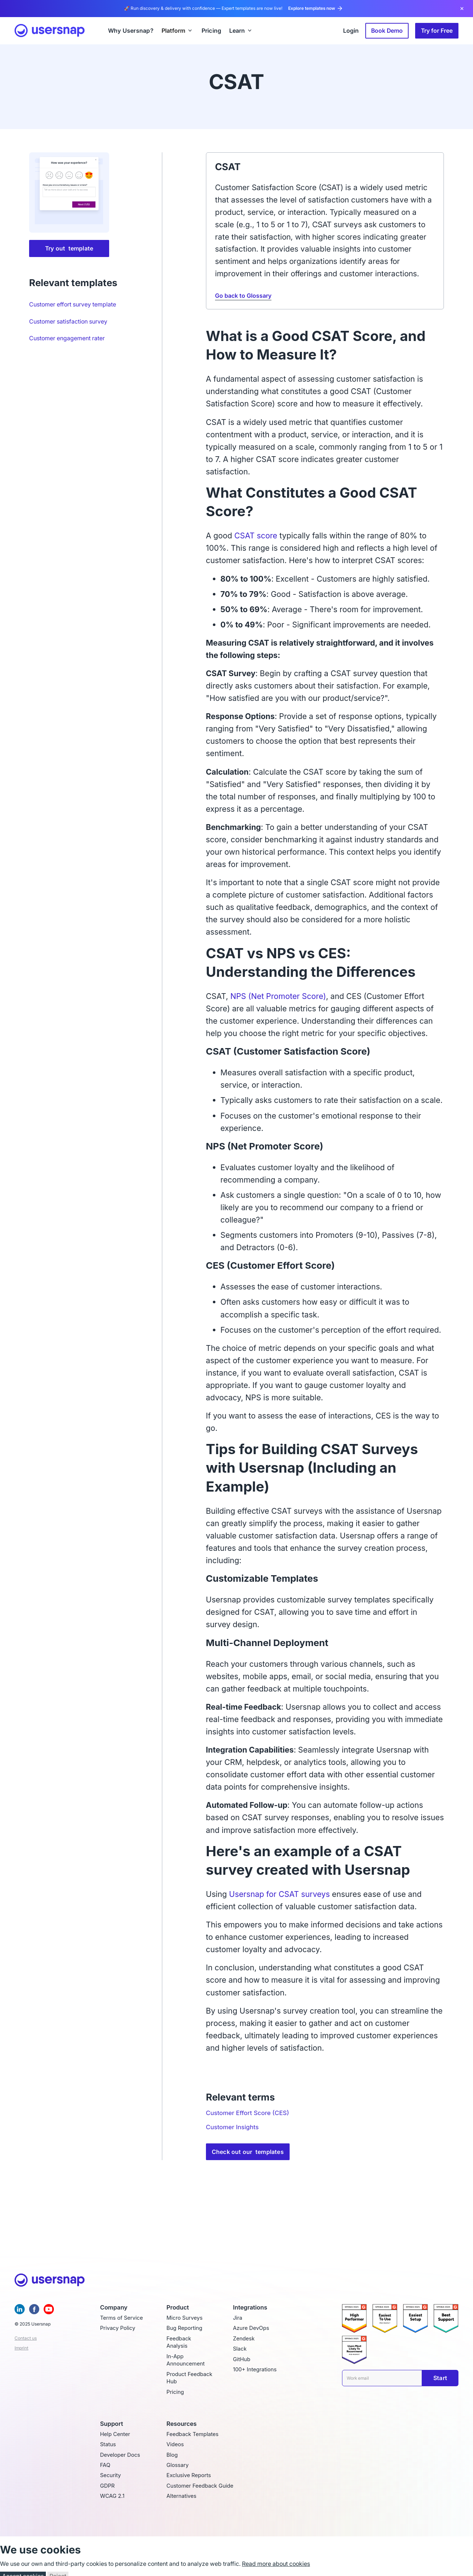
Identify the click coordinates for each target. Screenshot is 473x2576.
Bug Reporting (184, 2328)
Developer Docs (120, 2455)
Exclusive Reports (189, 2475)
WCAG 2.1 (112, 2496)
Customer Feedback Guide (200, 2486)
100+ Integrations (255, 2369)
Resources (182, 2423)
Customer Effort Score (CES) (247, 2112)
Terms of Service (121, 2318)
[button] (177, 30)
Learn (237, 30)
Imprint (21, 2348)
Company (113, 2307)
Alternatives (181, 2496)
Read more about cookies (276, 2563)
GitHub (241, 2359)
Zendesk (244, 2338)
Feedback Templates (193, 2434)
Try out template (69, 248)
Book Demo (387, 30)
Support (111, 2423)
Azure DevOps (251, 2328)
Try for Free (437, 30)
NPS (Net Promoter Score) (278, 996)
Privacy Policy (117, 2328)
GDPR (107, 2486)
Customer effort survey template (72, 304)
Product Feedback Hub (189, 2378)
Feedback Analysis (179, 2342)
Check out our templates (248, 2151)
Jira (237, 2318)
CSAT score (256, 535)
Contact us (26, 2338)
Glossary (178, 2465)
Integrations (250, 2307)
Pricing (175, 2392)
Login (351, 30)
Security (110, 2475)
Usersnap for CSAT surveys (279, 1894)
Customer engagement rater (67, 338)
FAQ (105, 2465)
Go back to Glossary (243, 295)
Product (178, 2307)
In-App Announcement (186, 2360)
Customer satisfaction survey (68, 321)
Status (108, 2444)
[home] (50, 30)
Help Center (115, 2434)
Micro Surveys (185, 2318)
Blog (172, 2455)
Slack (239, 2349)
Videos (175, 2444)
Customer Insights (232, 2127)
